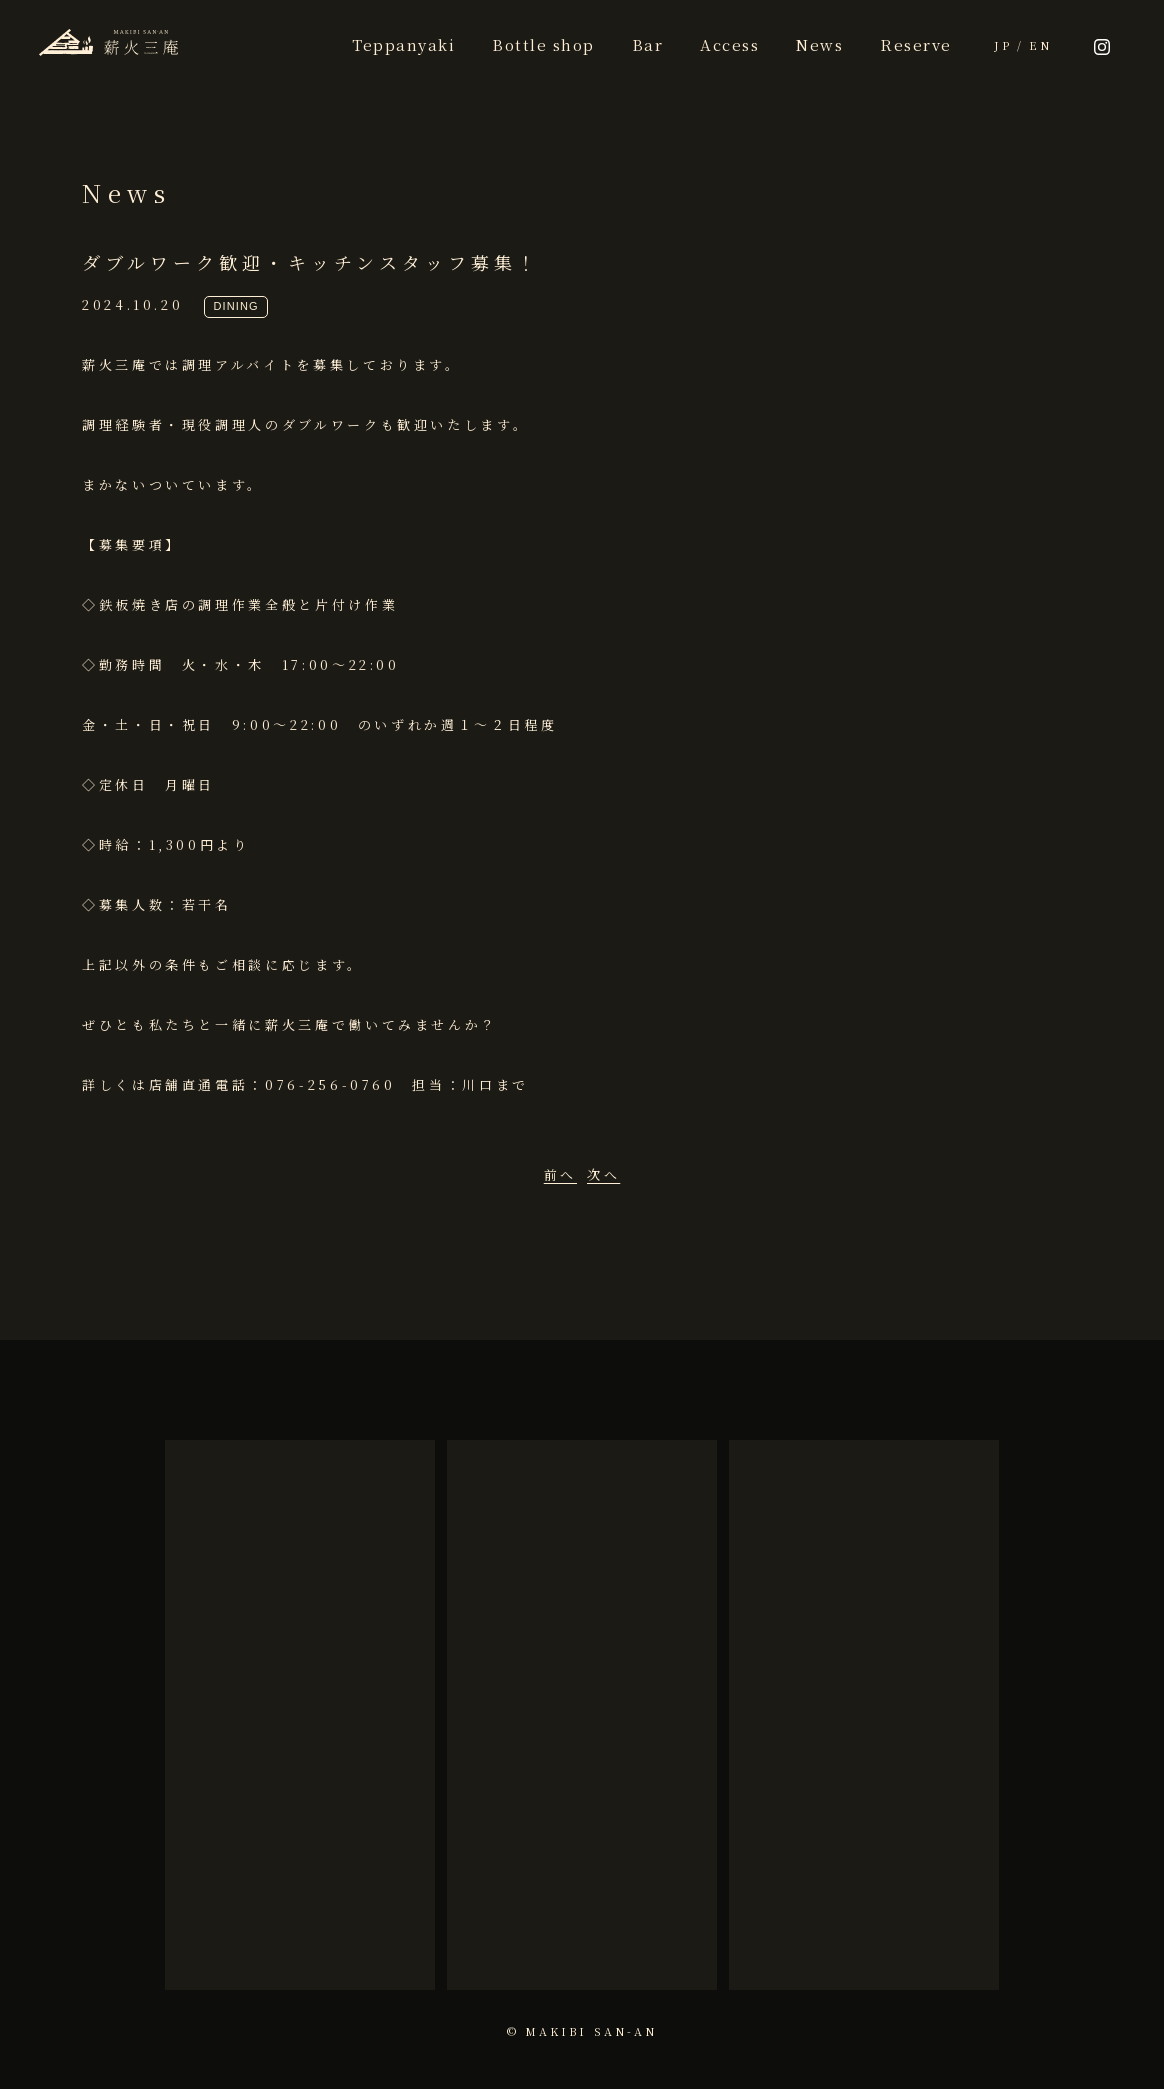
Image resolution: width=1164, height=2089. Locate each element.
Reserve (916, 44)
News (819, 44)
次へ (603, 1174)
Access (729, 44)
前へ (560, 1174)
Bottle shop (543, 44)
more (299, 1921)
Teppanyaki (403, 44)
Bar (648, 44)
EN (1040, 45)
